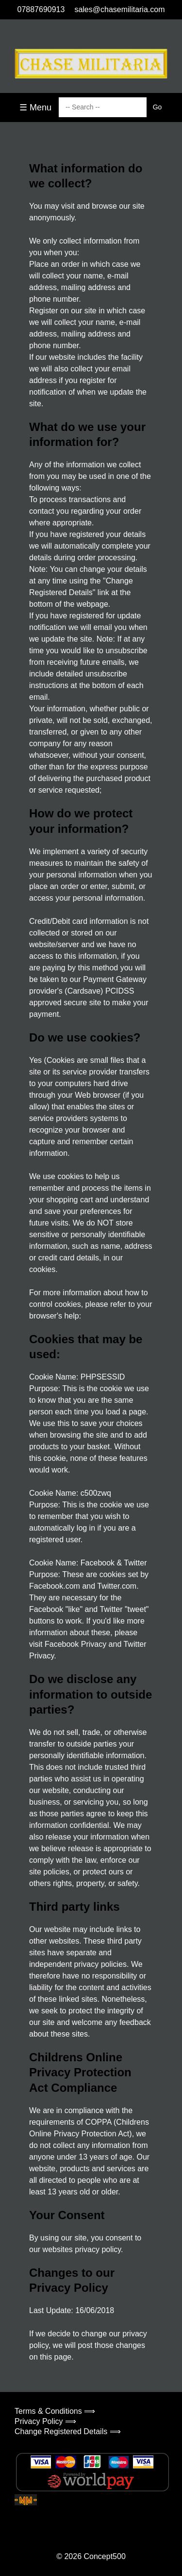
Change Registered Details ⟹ (68, 2431)
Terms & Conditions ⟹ (55, 2411)
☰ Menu (35, 107)
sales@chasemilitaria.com (119, 9)
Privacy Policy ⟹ (45, 2421)
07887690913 (41, 9)
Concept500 (104, 2556)
